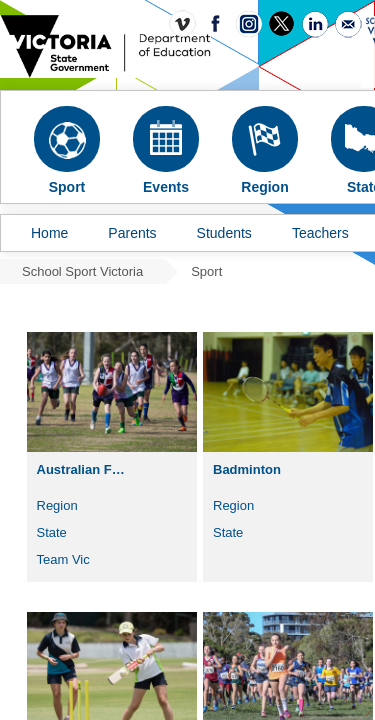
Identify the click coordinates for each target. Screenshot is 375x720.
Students (224, 233)
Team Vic (63, 559)
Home (49, 233)
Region (57, 505)
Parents (132, 233)
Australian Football (89, 469)
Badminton (247, 469)
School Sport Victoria (82, 271)
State (52, 532)
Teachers (320, 233)
